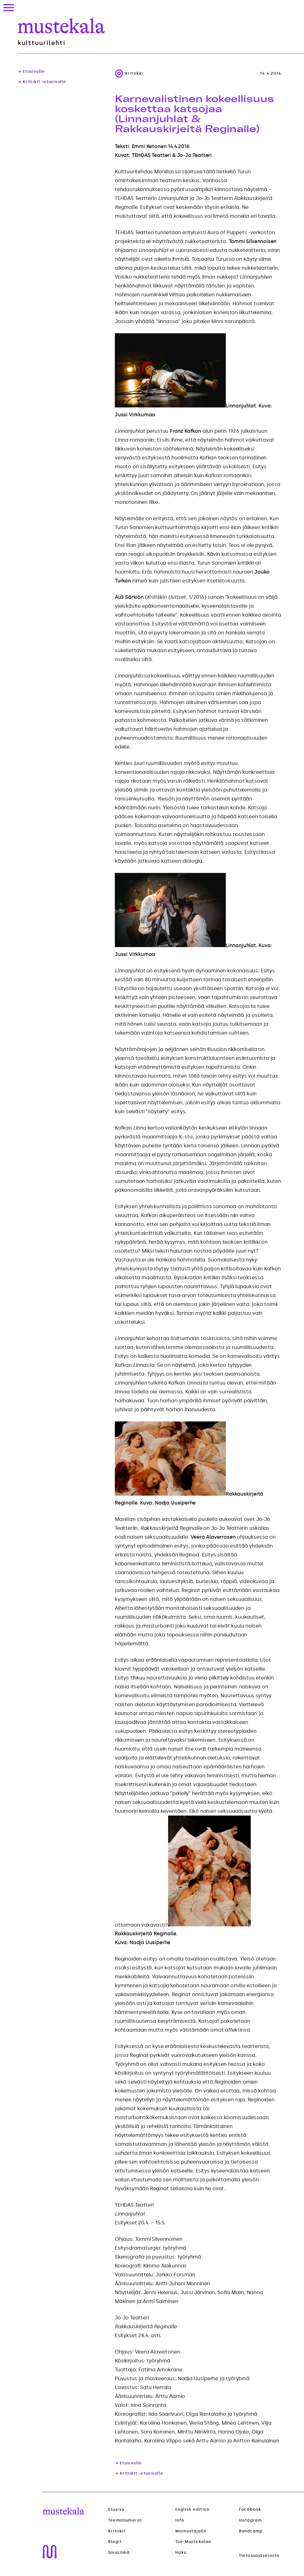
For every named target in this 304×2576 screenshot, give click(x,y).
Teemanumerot (125, 2520)
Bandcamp (251, 2531)
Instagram (250, 2520)
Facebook (250, 2509)
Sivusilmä (119, 2552)
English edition (192, 2509)
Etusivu (116, 2509)
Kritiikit (117, 2531)
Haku (181, 2552)
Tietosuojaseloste (259, 2555)
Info (179, 2520)
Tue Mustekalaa (193, 2541)
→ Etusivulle (31, 71)
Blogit (115, 2542)
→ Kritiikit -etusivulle (42, 82)
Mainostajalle (191, 2531)
